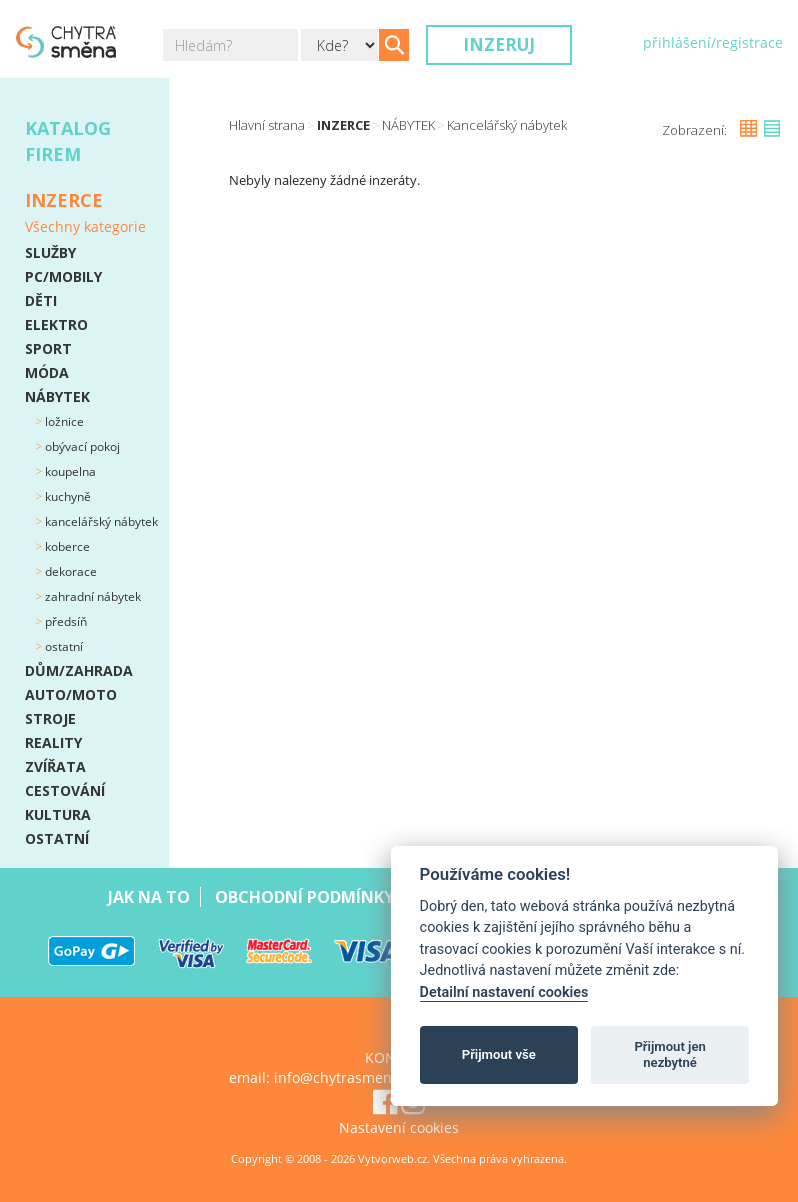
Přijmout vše (499, 1054)
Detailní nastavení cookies (504, 992)
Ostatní (62, 646)
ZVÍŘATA (55, 766)
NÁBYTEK (57, 396)
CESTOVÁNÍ (65, 790)
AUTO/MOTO (71, 694)
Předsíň (64, 621)
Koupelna (69, 471)
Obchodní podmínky (304, 897)
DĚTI (41, 300)
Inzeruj (499, 44)
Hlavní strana (267, 125)
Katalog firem (68, 141)
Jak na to (149, 897)
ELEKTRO (56, 324)
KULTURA (58, 814)
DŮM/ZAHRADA (79, 670)
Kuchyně (66, 496)
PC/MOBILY (63, 276)
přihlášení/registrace (713, 42)
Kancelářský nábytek (100, 521)
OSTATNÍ (57, 838)
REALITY (53, 742)
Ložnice (63, 421)
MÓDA (47, 372)
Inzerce (343, 125)
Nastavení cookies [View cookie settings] (399, 1127)
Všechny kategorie (85, 226)
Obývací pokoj (81, 446)
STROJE (50, 718)
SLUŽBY (50, 252)
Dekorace (69, 571)
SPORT (48, 348)
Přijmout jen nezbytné (669, 1054)
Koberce (66, 546)
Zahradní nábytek (91, 596)
